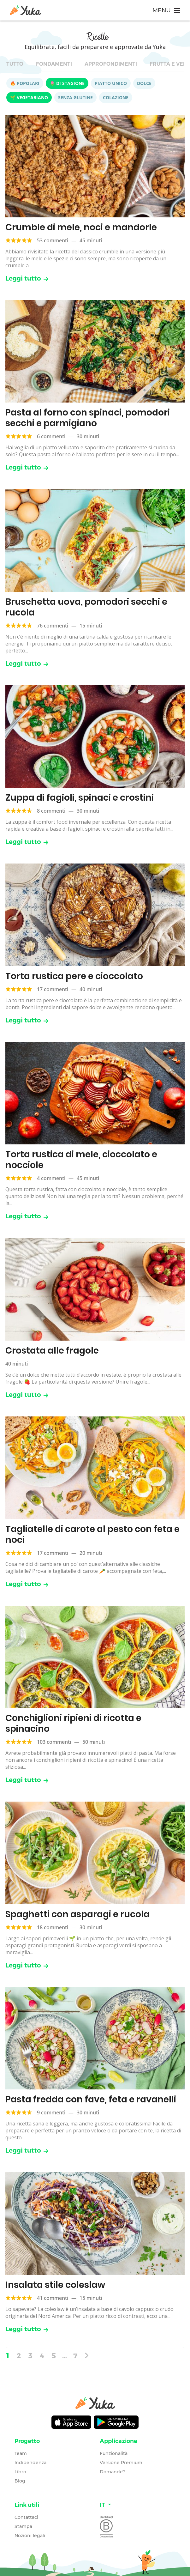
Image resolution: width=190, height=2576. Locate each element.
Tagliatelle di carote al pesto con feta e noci (92, 1534)
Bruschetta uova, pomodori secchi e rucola (86, 607)
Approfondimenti (111, 64)
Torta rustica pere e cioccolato (74, 976)
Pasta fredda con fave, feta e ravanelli (90, 2099)
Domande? (112, 2472)
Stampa (23, 2526)
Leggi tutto (27, 278)
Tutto (14, 64)
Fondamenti (54, 64)
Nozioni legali (30, 2535)
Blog (20, 2481)
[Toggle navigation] (166, 10)
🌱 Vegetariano (29, 97)
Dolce (144, 83)
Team (21, 2453)
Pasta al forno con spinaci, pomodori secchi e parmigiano (87, 417)
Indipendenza (30, 2462)
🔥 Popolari (24, 83)
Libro (20, 2472)
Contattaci (26, 2517)
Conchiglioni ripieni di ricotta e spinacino (73, 1723)
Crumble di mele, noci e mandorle (81, 227)
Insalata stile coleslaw (55, 2285)
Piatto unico (111, 83)
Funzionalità (114, 2453)
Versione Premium (121, 2462)
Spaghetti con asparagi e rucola (77, 1914)
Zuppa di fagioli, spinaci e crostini (79, 797)
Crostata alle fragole (52, 1350)
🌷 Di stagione (67, 83)
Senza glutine (75, 97)
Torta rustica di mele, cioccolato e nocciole (81, 1159)
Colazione (115, 97)
